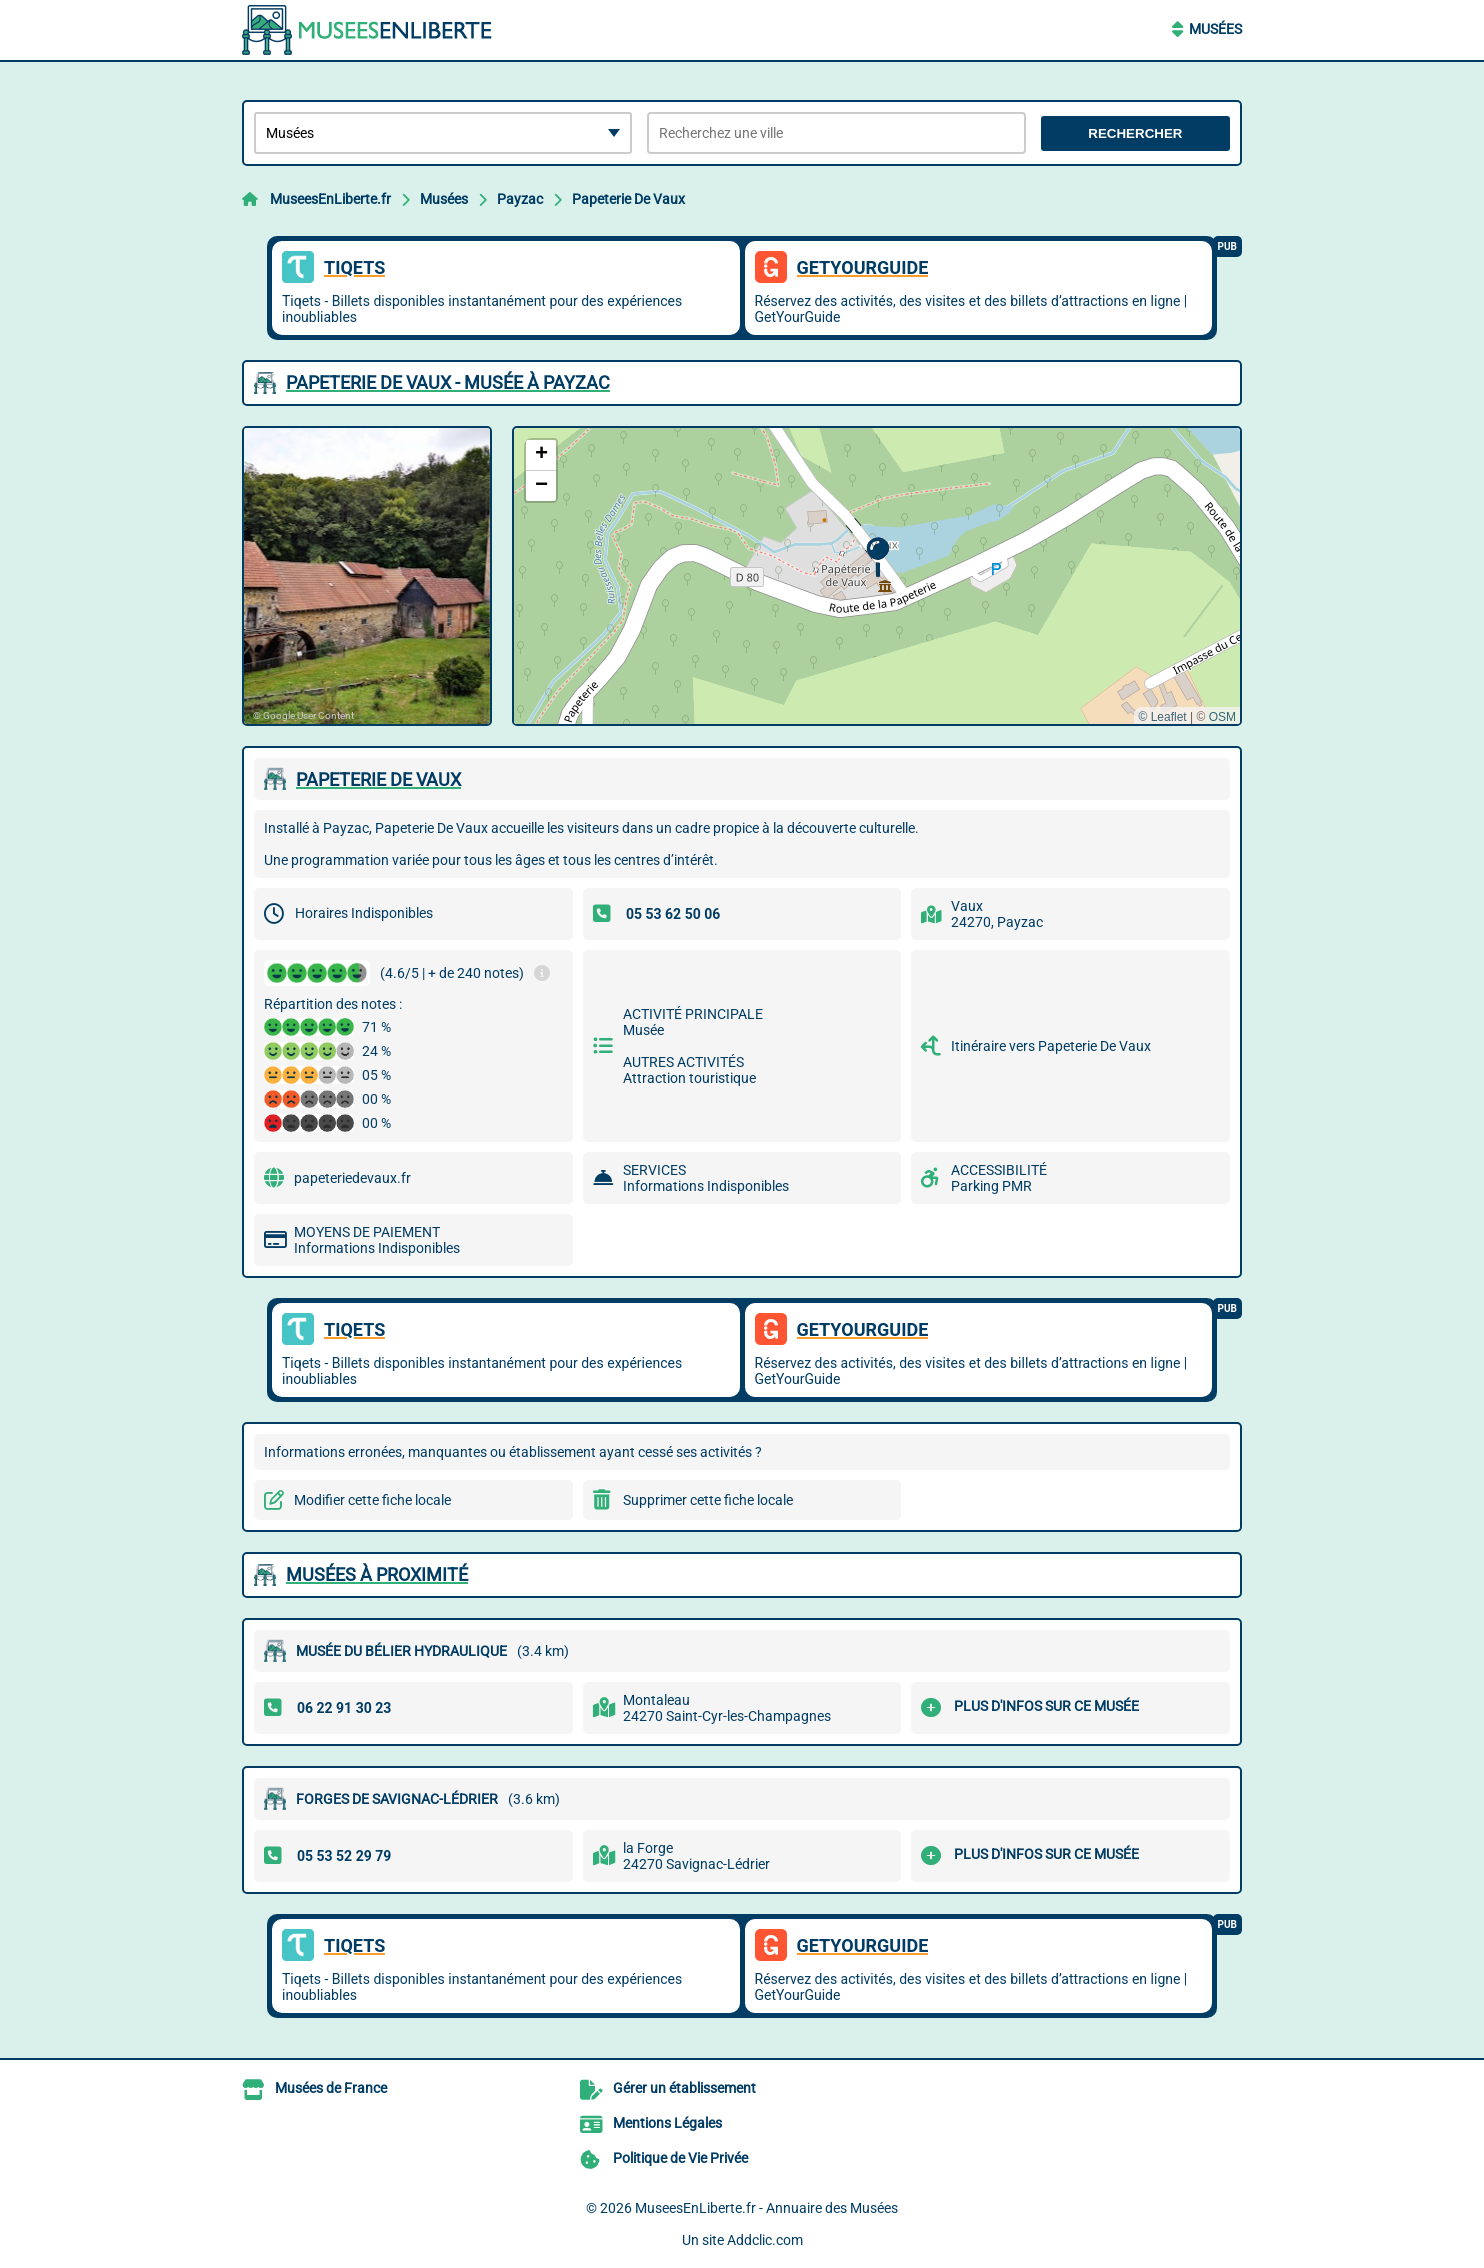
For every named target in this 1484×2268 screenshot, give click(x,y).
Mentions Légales (667, 2123)
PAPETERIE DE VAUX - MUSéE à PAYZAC (448, 382)
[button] (877, 557)
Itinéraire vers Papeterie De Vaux (1051, 1046)
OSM (1222, 717)
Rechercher (1135, 133)
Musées (1215, 29)
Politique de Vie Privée (680, 2158)
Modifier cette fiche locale (372, 1500)
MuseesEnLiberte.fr (330, 199)
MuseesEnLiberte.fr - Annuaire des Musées (766, 2208)
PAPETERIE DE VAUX (378, 779)
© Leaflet (1162, 717)
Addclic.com (765, 2240)
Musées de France (331, 2088)
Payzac (520, 199)
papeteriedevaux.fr (352, 1178)
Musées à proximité (377, 1574)
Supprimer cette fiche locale (708, 1500)
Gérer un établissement (684, 2088)
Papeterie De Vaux (628, 199)
